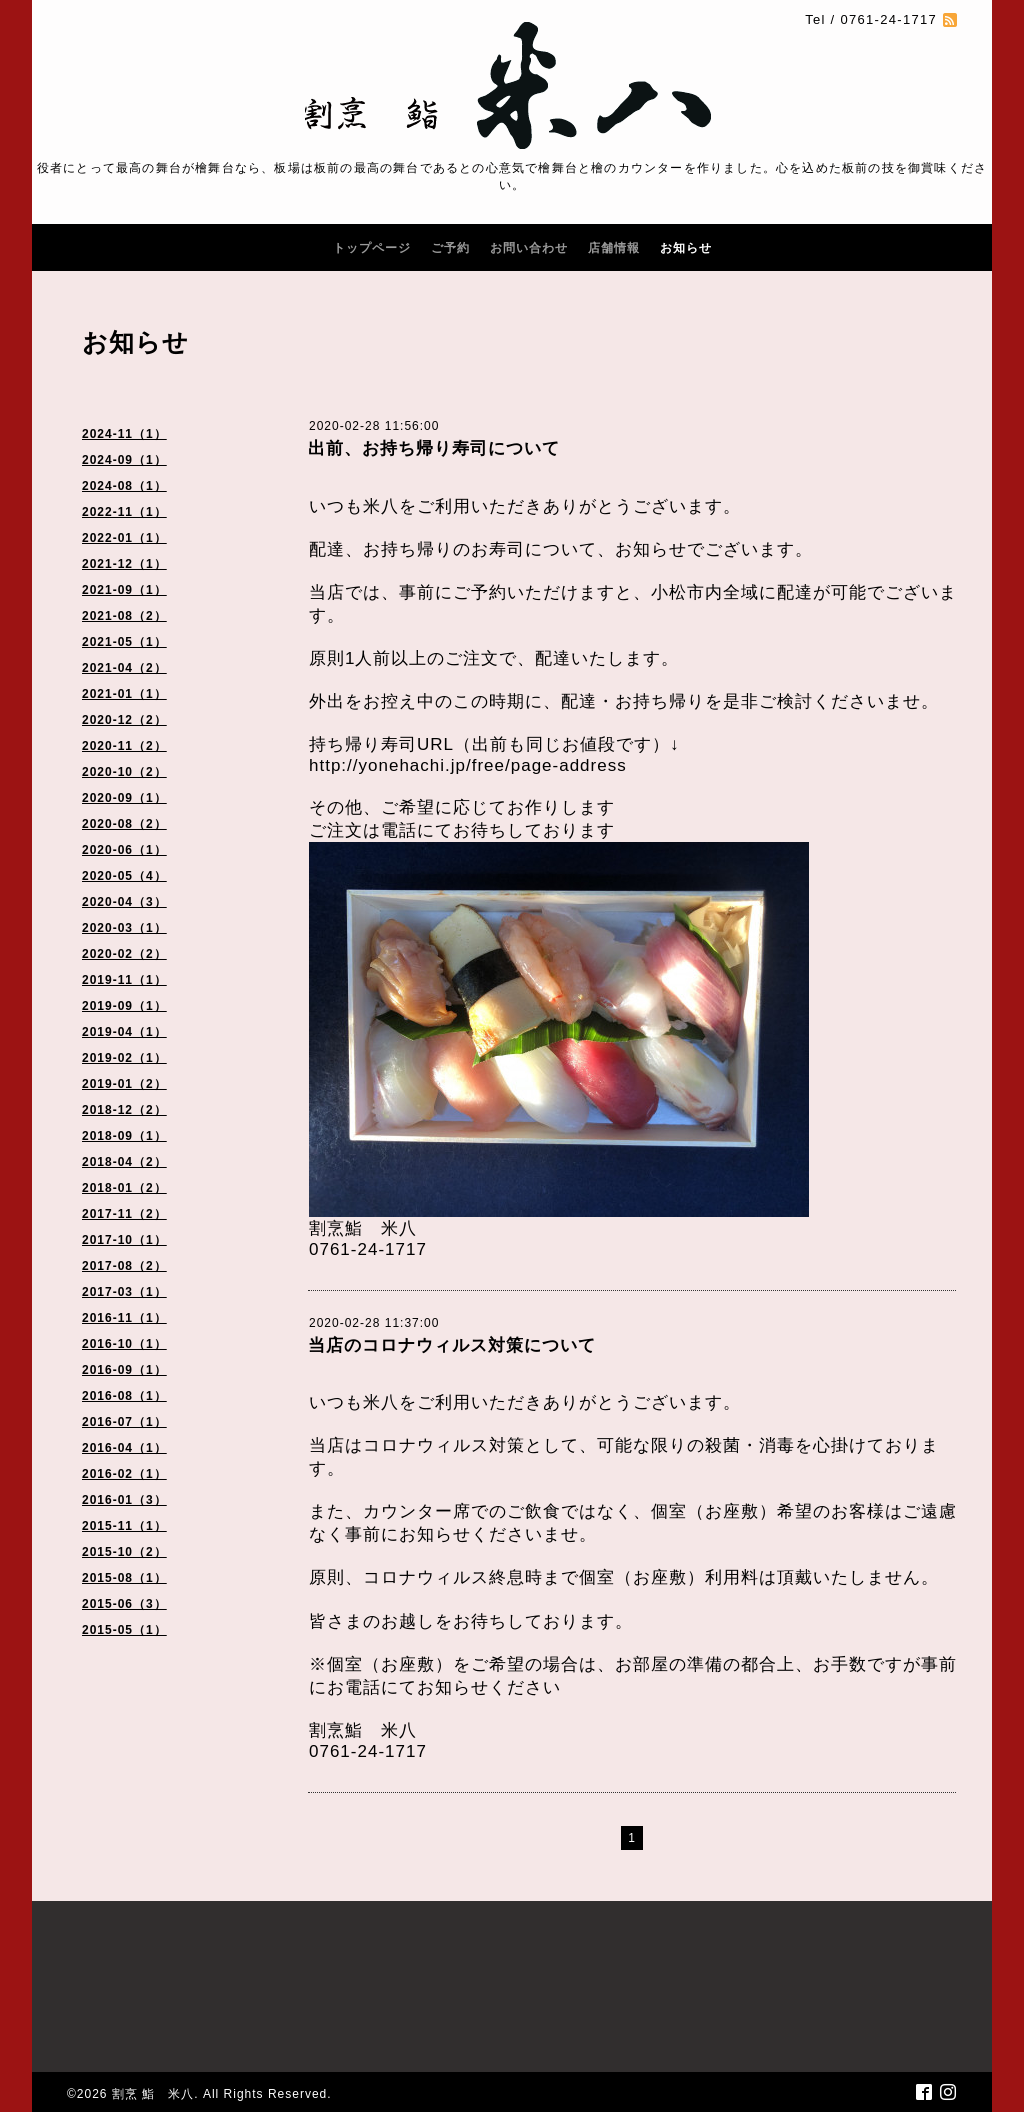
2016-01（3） (124, 1500)
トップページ (372, 248)
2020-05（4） (124, 876)
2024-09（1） (124, 460)
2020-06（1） (124, 850)
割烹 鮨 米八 (153, 2094)
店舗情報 (614, 248)
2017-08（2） (124, 1266)
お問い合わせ (529, 248)
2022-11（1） (124, 512)
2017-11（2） (124, 1214)
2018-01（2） (124, 1188)
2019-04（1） (124, 1032)
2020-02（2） (124, 954)
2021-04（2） (124, 668)
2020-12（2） (124, 720)
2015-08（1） (124, 1578)
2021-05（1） (124, 642)
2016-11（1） (124, 1318)
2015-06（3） (124, 1604)
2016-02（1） (124, 1474)
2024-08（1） (124, 486)
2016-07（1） (124, 1422)
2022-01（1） (124, 538)
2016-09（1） (124, 1370)
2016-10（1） (124, 1344)
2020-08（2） (124, 824)
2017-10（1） (124, 1240)
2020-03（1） (124, 928)
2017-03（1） (124, 1292)
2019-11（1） (124, 980)
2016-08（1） (124, 1396)
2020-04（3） (124, 902)
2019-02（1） (124, 1058)
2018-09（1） (124, 1136)
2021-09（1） (124, 590)
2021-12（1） (124, 564)
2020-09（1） (124, 798)
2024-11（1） (124, 434)
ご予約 (450, 248)
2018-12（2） (124, 1110)
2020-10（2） (124, 772)
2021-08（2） (124, 616)
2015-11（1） (124, 1526)
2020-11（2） (124, 746)
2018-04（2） (124, 1162)
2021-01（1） (124, 694)
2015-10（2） (124, 1552)
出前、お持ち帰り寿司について (434, 448)
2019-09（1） (124, 1006)
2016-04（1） (124, 1448)
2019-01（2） (124, 1084)
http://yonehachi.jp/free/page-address (468, 765)
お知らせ (686, 248)
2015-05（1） (124, 1630)
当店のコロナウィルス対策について (452, 1345)
